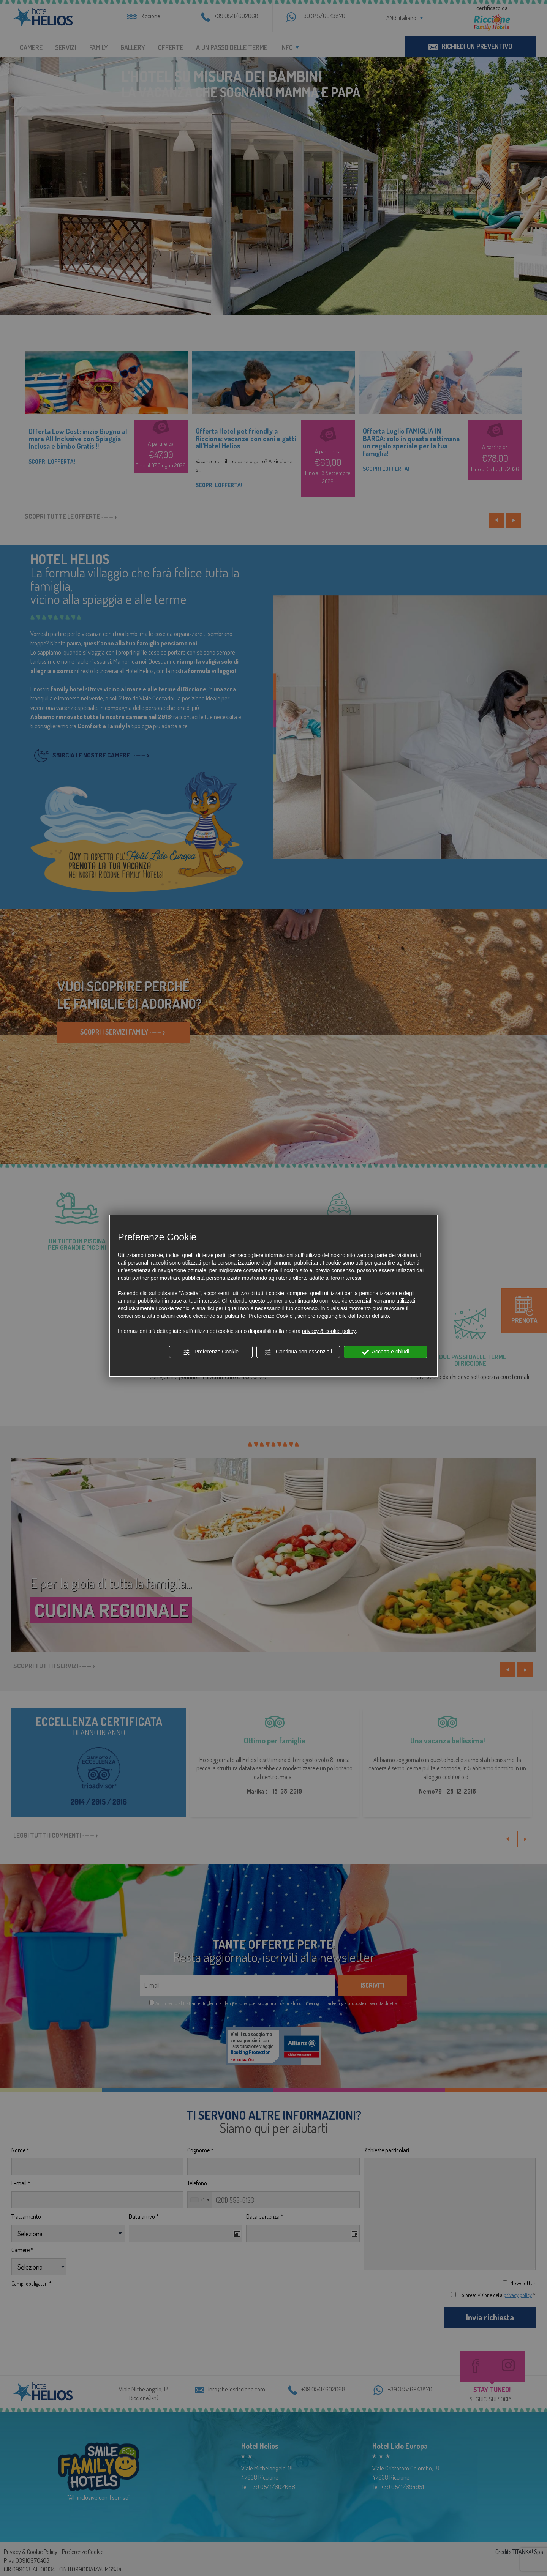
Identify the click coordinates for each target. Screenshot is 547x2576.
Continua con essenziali (298, 1352)
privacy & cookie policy (329, 1331)
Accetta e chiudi (385, 1352)
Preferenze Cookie (211, 1352)
